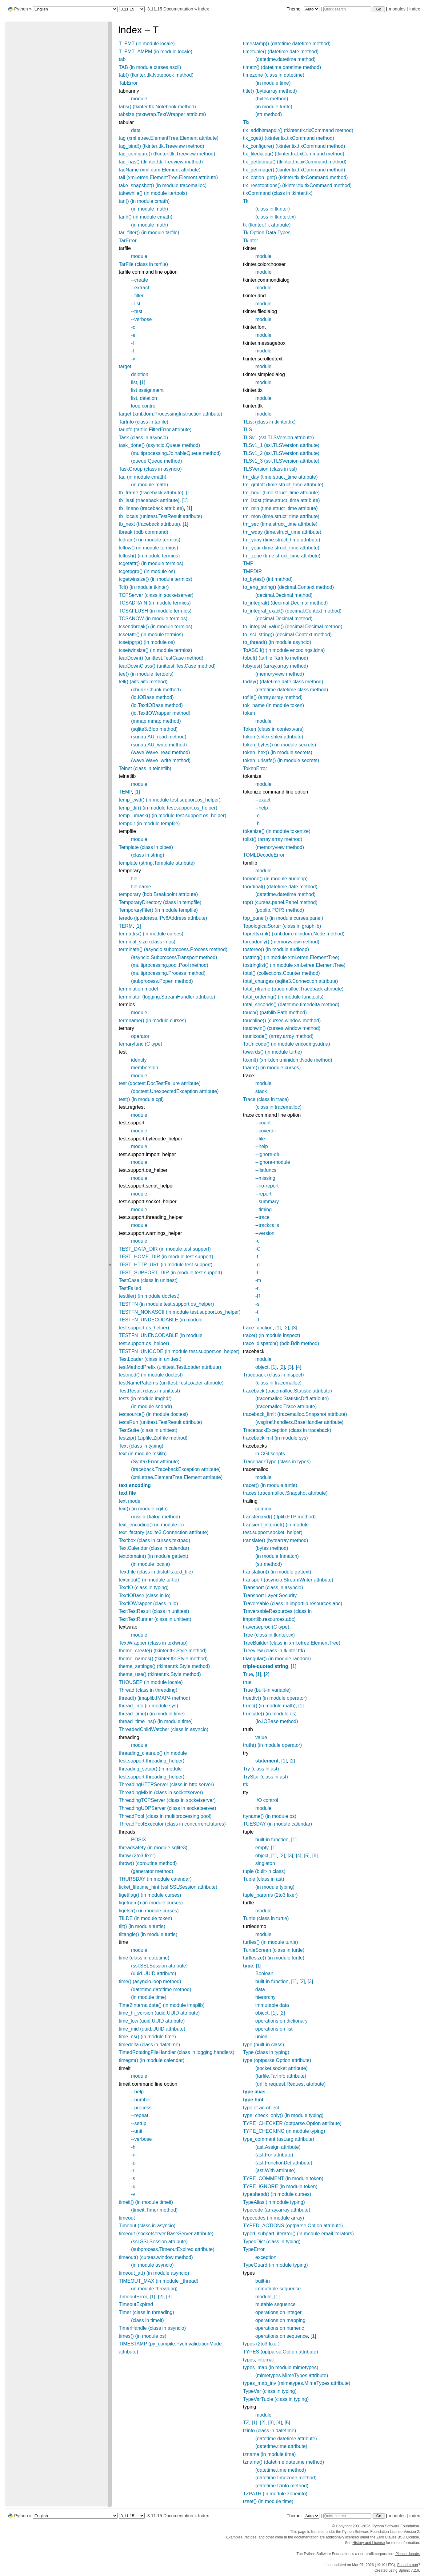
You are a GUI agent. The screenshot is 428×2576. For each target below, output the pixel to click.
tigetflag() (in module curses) (150, 1895)
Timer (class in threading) (146, 2312)
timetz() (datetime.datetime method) (282, 67)
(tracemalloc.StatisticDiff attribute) (292, 1398)
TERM (126, 926)
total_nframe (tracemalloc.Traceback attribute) (293, 988)
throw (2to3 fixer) (137, 1855)
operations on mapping (280, 2320)
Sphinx (404, 2570)
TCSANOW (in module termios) (153, 618)
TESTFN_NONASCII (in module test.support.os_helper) (180, 1312)
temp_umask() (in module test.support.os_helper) (172, 815)
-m (258, 1280)
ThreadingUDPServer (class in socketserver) (167, 1808)
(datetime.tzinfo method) (282, 2485)
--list (135, 303)
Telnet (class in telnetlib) (145, 768)
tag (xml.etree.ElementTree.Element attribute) (168, 138)
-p (133, 2162)
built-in (262, 2281)
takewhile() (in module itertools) (153, 193)
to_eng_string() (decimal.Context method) (288, 587)
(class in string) (147, 855)
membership (144, 1067)
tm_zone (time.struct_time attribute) (282, 555)
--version (264, 1233)
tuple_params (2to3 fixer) (270, 1895)
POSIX (138, 1839)
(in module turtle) (273, 106)
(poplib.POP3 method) (279, 910)
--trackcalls (267, 1225)
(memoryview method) (279, 674)
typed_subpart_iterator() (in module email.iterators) (298, 2233)
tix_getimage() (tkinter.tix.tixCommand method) (294, 169)
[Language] (75, 9)
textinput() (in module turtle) (149, 1579)
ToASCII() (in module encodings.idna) (284, 650)
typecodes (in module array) (273, 2217)
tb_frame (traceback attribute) (151, 492)
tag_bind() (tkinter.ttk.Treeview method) (161, 146)
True (248, 1674)
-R (258, 1296)
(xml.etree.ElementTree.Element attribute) (176, 1477)
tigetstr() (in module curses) (149, 1910)
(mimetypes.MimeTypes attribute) (291, 2375)
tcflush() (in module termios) (149, 555)
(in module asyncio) (152, 2265)
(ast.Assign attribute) (278, 2147)
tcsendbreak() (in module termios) (155, 626)
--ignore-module (272, 1162)
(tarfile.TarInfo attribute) (280, 2076)
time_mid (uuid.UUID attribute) (152, 2028)
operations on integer (278, 2312)
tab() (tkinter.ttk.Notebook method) (156, 75)
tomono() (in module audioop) (275, 878)
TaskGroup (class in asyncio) (150, 469)
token (249, 713)
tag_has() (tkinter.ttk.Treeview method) (161, 161)
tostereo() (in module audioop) (276, 949)
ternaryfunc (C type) (140, 1044)
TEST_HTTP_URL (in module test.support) (165, 1264)
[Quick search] (347, 9)
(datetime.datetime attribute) (286, 2438)
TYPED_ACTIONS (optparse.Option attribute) (293, 2225)
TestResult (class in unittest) (149, 1390)
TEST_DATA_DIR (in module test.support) (165, 1249)
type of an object (261, 2107)
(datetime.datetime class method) (291, 689)
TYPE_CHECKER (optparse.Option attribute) (292, 2123)
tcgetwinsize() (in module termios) (155, 579)
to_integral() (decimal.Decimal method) (285, 602)
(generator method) (152, 1871)
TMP (248, 563)
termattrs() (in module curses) (151, 933)
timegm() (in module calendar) (151, 2060)
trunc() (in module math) (269, 1705)
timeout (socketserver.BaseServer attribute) (166, 2233)
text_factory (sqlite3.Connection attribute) (164, 1532)
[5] (307, 1855)
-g (257, 1264)
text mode (129, 1501)
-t (132, 350)
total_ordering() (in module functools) (283, 996)
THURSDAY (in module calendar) (155, 1879)
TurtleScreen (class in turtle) (273, 1950)
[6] (315, 1855)
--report (263, 1193)
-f (256, 1256)
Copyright (344, 2526)
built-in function (272, 1839)
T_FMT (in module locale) (147, 43)
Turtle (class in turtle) (266, 1918)
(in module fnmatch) (277, 1556)
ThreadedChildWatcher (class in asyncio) (163, 1729)
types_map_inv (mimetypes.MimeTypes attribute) (296, 2383)
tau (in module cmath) (142, 477)
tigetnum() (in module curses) (151, 1902)
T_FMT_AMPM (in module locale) (155, 51)
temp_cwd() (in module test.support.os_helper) (170, 799)
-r (132, 2170)
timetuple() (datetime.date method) (280, 51)
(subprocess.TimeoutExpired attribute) (172, 2249)
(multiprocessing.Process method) (168, 973)
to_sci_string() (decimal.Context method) (287, 634)
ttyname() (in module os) (269, 1816)
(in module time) (148, 1997)
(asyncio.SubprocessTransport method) (174, 957)
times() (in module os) (142, 2336)
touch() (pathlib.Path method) (275, 1012)
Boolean (264, 1973)
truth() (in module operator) (272, 1745)
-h (133, 2147)
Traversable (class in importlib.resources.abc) (292, 1603)
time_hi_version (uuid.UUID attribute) (159, 2012)
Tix (246, 122)
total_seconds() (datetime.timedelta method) (291, 1004)
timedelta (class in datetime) (149, 2044)
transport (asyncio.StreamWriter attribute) (288, 1579)
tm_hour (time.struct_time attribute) (281, 492)
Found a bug (407, 2565)
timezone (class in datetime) (273, 75)
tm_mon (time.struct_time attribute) (281, 516)
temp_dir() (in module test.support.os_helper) (168, 807)
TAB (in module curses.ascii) (150, 67)
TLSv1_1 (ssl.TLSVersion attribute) (281, 445)
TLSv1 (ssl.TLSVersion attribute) (278, 437)
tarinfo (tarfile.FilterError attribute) (155, 429)
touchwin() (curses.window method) (282, 1028)
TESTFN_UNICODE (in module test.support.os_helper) (179, 1351)
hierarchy (265, 1997)
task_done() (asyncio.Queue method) (159, 445)
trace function (258, 1327)
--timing (263, 1209)
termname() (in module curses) (152, 1020)
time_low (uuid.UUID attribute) (152, 2020)
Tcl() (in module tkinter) (144, 587)
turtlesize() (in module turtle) (273, 1957)
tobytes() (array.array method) (275, 666)
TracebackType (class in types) (277, 1461)
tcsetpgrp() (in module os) (147, 642)
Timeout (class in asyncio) (147, 2225)
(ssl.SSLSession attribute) (159, 1965)
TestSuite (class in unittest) (148, 1430)
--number (141, 2099)
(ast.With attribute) (275, 2170)
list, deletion (144, 398)
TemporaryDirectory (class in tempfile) (160, 902)
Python (21, 8)
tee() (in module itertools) (146, 674)
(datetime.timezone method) (286, 2477)
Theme (303, 8)
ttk (245, 1784)
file (134, 878)
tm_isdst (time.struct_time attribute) (281, 500)
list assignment (147, 390)
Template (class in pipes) (146, 847)
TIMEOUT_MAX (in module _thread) (158, 2281)
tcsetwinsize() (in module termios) (155, 650)
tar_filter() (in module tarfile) (149, 232)
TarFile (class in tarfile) (143, 264)
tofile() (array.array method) (273, 697)
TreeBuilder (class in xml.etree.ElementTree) (291, 1643)
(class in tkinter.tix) (275, 216)
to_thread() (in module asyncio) (277, 642)
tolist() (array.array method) (272, 839)
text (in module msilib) (143, 1453)
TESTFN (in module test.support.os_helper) (166, 1304)
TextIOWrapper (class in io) (148, 1603)
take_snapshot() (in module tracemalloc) (162, 185)
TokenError (255, 768)
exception (266, 2257)
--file (260, 1138)
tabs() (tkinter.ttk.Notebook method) (157, 106)
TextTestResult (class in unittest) (154, 1611)
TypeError (254, 2249)
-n (133, 2154)
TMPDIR (252, 571)
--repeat (139, 2115)
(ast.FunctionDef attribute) (283, 2162)
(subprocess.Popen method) (162, 981)
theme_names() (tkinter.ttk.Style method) (163, 1658)
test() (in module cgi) (141, 1099)
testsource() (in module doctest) (153, 1414)
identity (139, 1060)
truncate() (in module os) (270, 1713)
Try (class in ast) (261, 1768)
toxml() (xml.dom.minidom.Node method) (287, 1060)
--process (141, 2107)
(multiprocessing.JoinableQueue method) (176, 453)
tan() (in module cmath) (144, 201)
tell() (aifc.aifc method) (143, 681)
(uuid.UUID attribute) (153, 1973)
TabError (128, 83)
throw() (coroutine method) (148, 1863)
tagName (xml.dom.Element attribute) (160, 169)
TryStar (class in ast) (265, 1776)
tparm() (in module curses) (272, 1067)
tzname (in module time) (269, 2454)
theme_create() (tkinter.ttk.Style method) (162, 1650)
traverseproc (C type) (266, 1627)
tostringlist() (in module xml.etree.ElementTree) (294, 965)
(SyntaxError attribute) (155, 1461)
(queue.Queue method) (156, 461)
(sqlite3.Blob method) (154, 729)
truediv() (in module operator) (275, 1698)
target (125, 366)
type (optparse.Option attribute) (277, 2060)
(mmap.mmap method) (156, 721)
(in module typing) (274, 1887)
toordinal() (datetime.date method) (280, 886)
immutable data (272, 2005)
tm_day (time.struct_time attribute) (280, 477)
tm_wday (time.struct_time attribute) (282, 532)
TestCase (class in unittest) (148, 1280)
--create (139, 280)
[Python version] (132, 9)
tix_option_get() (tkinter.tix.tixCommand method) (295, 177)
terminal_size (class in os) (147, 941)
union (261, 2036)
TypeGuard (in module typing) (275, 2265)
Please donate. (407, 2554)
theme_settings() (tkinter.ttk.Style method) (164, 1666)
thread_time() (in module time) (152, 1713)
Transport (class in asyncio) (273, 1587)
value (261, 1737)
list (134, 382)
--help (137, 2091)
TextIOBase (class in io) (144, 1595)
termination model (138, 988)
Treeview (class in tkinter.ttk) (274, 1650)
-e (133, 335)
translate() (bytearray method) (275, 1540)
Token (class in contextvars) (273, 729)
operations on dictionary (281, 2020)
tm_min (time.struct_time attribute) (280, 508)
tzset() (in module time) (268, 2501)
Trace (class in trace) (266, 1099)
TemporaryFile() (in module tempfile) (158, 910)
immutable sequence (278, 2288)
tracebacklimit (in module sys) (275, 1438)
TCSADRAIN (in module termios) (155, 602)
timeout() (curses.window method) (156, 2257)
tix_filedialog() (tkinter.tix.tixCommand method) (293, 153)
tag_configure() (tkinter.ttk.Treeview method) (167, 153)
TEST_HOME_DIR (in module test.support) (166, 1256)
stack (261, 1091)
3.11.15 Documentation (170, 8)
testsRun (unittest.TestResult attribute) (160, 1422)
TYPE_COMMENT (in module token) (283, 2178)
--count (263, 1122)
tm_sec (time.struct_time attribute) (280, 524)
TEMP (125, 791)
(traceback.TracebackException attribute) (176, 1469)
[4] (298, 1367)
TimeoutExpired (136, 2304)
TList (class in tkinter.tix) (269, 421)
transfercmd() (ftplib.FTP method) (279, 1516)
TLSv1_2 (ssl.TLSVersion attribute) (281, 453)
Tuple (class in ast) (263, 1879)
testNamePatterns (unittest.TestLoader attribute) (171, 1382)
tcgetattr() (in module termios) (151, 563)
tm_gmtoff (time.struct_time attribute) (283, 484)
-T (257, 1319)
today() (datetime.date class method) (283, 681)
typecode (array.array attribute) (276, 2209)
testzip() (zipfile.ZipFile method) (153, 1438)
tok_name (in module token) (273, 705)
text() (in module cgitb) (143, 1508)
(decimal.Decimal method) (284, 595)
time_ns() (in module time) (147, 2036)
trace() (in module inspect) (271, 1335)
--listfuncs (265, 1170)
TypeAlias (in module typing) (274, 2202)
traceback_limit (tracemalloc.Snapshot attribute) (295, 1414)
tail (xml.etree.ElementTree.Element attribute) (168, 177)
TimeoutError (133, 2296)
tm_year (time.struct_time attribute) (281, 547)
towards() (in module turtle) (272, 1052)
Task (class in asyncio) (143, 437)
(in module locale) (150, 1564)
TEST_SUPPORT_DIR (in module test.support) (170, 1272)
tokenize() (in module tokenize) (276, 831)
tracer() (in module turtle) (270, 1485)
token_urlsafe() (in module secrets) (281, 760)
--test (136, 311)
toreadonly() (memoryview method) (281, 941)
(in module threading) (154, 2288)
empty (261, 1847)
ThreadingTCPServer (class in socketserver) (167, 1800)
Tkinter (250, 240)
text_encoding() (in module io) (151, 1524)
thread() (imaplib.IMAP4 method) (154, 1698)
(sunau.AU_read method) (158, 736)
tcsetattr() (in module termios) (151, 634)
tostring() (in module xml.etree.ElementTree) (291, 957)
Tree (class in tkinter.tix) (269, 1635)
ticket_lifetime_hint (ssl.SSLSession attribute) (168, 1887)
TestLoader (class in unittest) (150, 1359)
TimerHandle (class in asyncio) (152, 2328)
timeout (127, 2217)
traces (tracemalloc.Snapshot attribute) (285, 1493)
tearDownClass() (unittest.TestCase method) (167, 666)
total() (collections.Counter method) (281, 973)
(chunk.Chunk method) (156, 689)
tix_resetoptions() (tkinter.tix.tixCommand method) (297, 185)
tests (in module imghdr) (145, 1398)
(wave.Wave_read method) (160, 752)
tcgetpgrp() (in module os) (147, 571)
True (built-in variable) (267, 1690)
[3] (169, 2296)
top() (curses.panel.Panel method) (280, 902)
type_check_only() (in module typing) (283, 2115)
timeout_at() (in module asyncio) (154, 2273)
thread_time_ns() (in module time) (156, 1721)
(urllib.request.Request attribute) (290, 2084)
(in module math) (149, 208)
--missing (265, 1178)
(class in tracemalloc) (278, 1107)
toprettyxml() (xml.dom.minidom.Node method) (294, 933)
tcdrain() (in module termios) (149, 539)
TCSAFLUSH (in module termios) (155, 610)
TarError (128, 240)
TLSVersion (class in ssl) (270, 469)
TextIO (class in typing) (144, 1587)
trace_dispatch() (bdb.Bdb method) (281, 1343)
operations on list (274, 2028)
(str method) (268, 114)
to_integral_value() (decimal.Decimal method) (292, 626)
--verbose (141, 319)
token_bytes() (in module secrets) (279, 744)
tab (122, 59)
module (139, 98)
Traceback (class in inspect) (273, 1374)
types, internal (258, 2359)
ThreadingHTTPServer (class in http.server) (166, 1784)
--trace (262, 1217)
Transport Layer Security (270, 1595)
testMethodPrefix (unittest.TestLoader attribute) (170, 1367)
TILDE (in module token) (145, 1918)
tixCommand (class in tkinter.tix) (278, 193)
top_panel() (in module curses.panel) (283, 918)
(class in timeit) (147, 2320)
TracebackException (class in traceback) (287, 1430)
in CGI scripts (270, 1453)
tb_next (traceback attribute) (149, 524)
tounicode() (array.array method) (278, 1036)
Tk (246, 201)
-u (133, 2186)
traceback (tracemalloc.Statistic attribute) (287, 1390)
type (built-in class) (263, 2044)
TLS (247, 429)
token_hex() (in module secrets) (277, 752)
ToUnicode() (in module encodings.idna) (286, 1044)
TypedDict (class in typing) (272, 2241)
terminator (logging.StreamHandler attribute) (167, 996)
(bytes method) (271, 98)
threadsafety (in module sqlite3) (153, 1847)
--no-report (267, 1185)
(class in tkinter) (272, 208)
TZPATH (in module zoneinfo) (275, 2493)
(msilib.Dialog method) (155, 1516)
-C (258, 1249)
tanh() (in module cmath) (145, 216)
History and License (369, 2543)
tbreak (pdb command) (143, 532)
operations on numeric (279, 2328)
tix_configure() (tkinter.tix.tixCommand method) (294, 146)
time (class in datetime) (144, 1957)
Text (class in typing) (141, 1446)
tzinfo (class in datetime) (269, 2430)
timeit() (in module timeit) (146, 2202)
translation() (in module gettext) (277, 1571)
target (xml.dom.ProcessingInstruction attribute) (170, 413)
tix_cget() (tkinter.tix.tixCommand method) (288, 138)
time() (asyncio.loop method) (150, 1981)
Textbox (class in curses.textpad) (154, 1540)
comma (263, 1508)
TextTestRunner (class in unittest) (155, 1619)
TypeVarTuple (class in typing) (276, 2399)
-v (133, 358)
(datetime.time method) (280, 2470)
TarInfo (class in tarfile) (143, 421)
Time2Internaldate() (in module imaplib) (162, 2005)
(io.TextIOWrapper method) (160, 713)
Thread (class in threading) (148, 1690)
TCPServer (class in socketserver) (156, 595)
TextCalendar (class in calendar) (154, 1548)
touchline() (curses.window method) (282, 1020)
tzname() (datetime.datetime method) (283, 2462)
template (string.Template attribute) (157, 863)
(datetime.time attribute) (281, 2446)
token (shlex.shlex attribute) (273, 736)
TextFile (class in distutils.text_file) (156, 1571)
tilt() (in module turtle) (142, 1926)
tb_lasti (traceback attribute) (149, 500)
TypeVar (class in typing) (270, 2391)
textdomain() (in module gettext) (153, 1556)
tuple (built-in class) (264, 1871)
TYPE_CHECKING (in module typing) (284, 2131)
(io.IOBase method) (152, 697)
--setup (138, 2123)
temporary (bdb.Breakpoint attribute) (158, 894)
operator (140, 1036)
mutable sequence (275, 2304)
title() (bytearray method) (270, 91)
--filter (137, 295)
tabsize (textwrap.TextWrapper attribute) (162, 114)
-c (133, 327)
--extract (140, 287)
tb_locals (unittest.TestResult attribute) (160, 516)
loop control (144, 405)
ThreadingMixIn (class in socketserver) (161, 1792)
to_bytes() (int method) (268, 579)
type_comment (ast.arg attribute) (278, 2139)
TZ (246, 2422)
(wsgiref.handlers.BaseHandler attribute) (299, 1422)
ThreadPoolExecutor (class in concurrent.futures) (172, 1824)
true (247, 1682)
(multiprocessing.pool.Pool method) (169, 965)
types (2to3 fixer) (261, 2343)
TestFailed (130, 1288)
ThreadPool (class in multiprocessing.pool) (165, 1816)
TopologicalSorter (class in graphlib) (282, 926)
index (415, 8)
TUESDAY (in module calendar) (277, 1824)
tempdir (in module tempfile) (149, 823)
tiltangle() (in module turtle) (148, 1934)
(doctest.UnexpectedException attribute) (175, 1091)
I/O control (266, 1800)
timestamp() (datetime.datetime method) (287, 43)
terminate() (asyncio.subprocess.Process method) (173, 949)
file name (141, 886)
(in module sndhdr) (151, 1406)
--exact (262, 799)
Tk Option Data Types (266, 232)
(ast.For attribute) (274, 2154)
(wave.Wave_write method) (160, 760)
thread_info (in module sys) (148, 1705)
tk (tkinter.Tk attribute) (267, 224)
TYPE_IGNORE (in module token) (280, 2186)
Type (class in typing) (266, 2052)
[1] (142, 382)
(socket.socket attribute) (281, 2068)
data (136, 130)
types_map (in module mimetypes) (280, 2367)
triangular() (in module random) (277, 1658)
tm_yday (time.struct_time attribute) (281, 539)
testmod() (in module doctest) (151, 1374)
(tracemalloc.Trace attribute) (286, 1406)
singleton (265, 1863)
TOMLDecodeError (264, 855)
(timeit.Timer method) (154, 2209)
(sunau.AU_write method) (159, 744)
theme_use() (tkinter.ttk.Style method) (160, 1674)
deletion (139, 374)
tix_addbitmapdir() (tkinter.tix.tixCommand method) (298, 130)
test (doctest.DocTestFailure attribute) (160, 1083)
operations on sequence (281, 2336)
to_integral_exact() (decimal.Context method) (292, 610)
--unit (136, 2131)
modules (397, 8)
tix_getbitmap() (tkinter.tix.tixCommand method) (294, 161)
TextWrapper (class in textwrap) (153, 1643)
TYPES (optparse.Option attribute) (280, 2351)
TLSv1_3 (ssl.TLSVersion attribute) (281, 461)
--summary (267, 1201)
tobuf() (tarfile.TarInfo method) (275, 658)
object (262, 1367)
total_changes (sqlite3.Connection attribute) (290, 981)
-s (133, 2178)
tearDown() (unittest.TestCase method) (161, 658)
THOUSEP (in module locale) (151, 1682)
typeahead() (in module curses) (277, 2194)
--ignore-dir (267, 1154)
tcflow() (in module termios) (148, 547)
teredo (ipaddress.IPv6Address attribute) (163, 918)
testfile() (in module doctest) (149, 1296)
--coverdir (265, 1130)
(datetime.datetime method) (161, 1989)
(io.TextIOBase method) (157, 705)
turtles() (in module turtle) (270, 1942)
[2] (160, 2296)
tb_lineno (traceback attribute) (151, 508)
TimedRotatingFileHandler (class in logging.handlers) (176, 2052)
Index (203, 8)
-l (132, 343)
